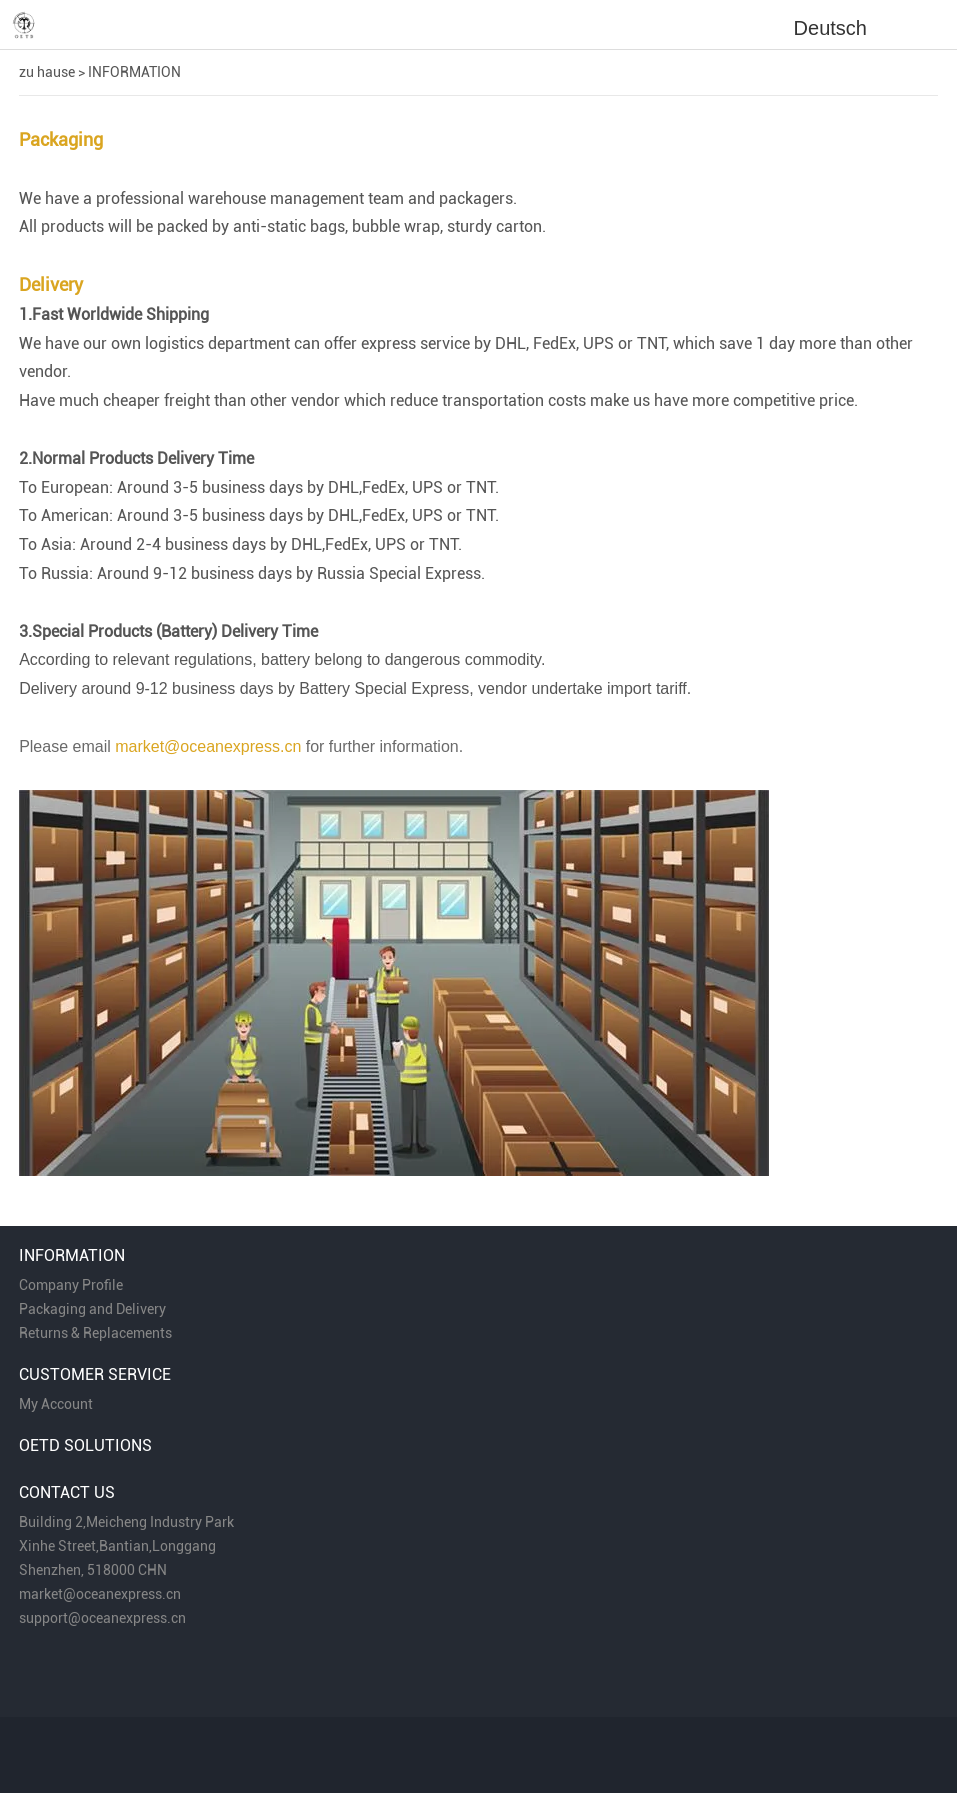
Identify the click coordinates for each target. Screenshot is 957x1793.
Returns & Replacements (95, 1333)
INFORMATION (134, 72)
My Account (56, 1404)
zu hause (47, 72)
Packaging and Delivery (92, 1309)
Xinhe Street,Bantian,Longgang (117, 1546)
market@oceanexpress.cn (100, 1594)
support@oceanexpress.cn (102, 1618)
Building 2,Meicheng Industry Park (126, 1522)
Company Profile (71, 1285)
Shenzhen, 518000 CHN (93, 1570)
